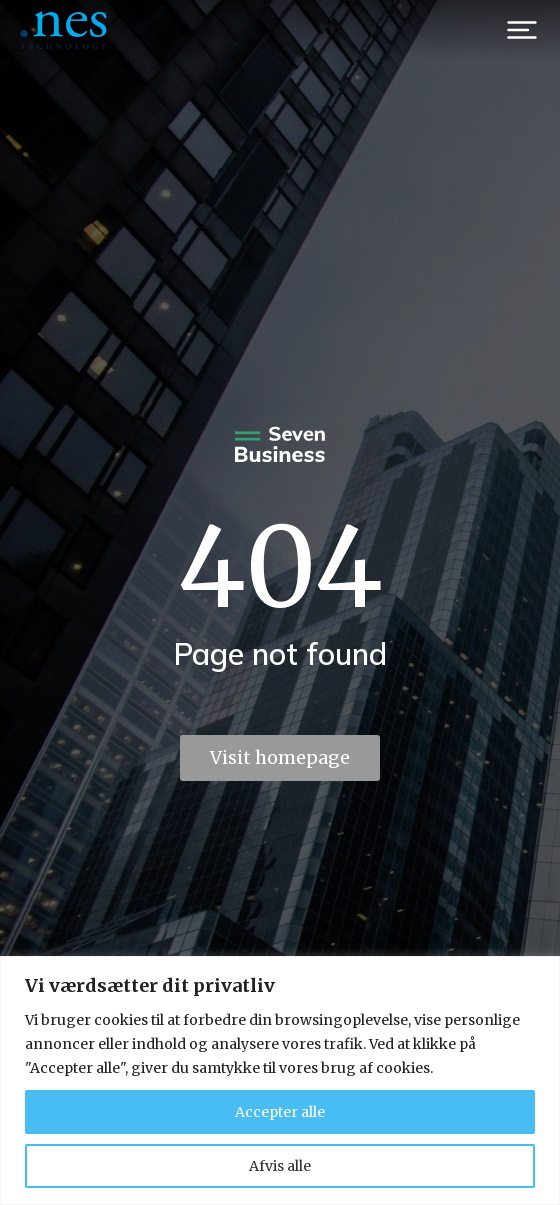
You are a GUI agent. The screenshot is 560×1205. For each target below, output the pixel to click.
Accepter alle (280, 1112)
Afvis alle (280, 1166)
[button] (522, 30)
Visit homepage (280, 757)
